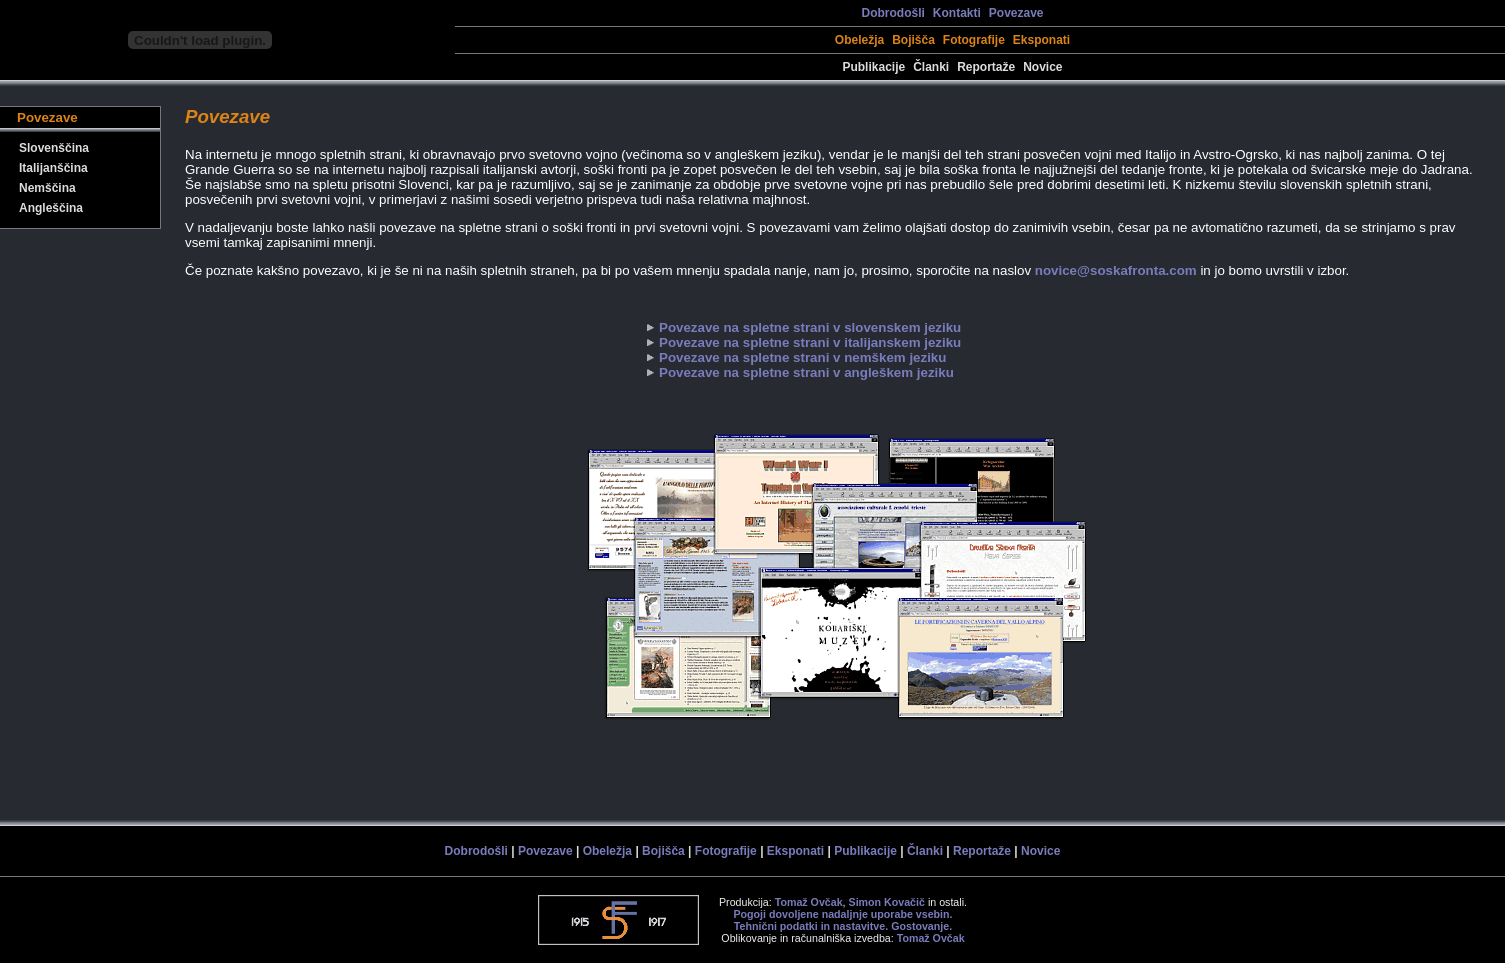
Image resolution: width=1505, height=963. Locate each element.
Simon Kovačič (887, 902)
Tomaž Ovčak (809, 902)
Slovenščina (54, 148)
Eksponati (1041, 40)
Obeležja (859, 40)
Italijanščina (53, 168)
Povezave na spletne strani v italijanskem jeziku (810, 342)
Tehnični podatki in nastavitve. (811, 926)
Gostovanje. (921, 926)
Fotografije (974, 40)
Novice (1042, 67)
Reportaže (986, 67)
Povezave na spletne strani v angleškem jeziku (806, 372)
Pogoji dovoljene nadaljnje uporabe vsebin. (842, 914)
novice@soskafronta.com (1116, 270)
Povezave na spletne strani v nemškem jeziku (802, 357)
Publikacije (873, 67)
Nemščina (47, 188)
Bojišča (913, 40)
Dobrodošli (892, 13)
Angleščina (51, 208)
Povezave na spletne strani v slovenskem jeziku (810, 327)
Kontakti (957, 13)
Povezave (1016, 13)
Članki (931, 67)
